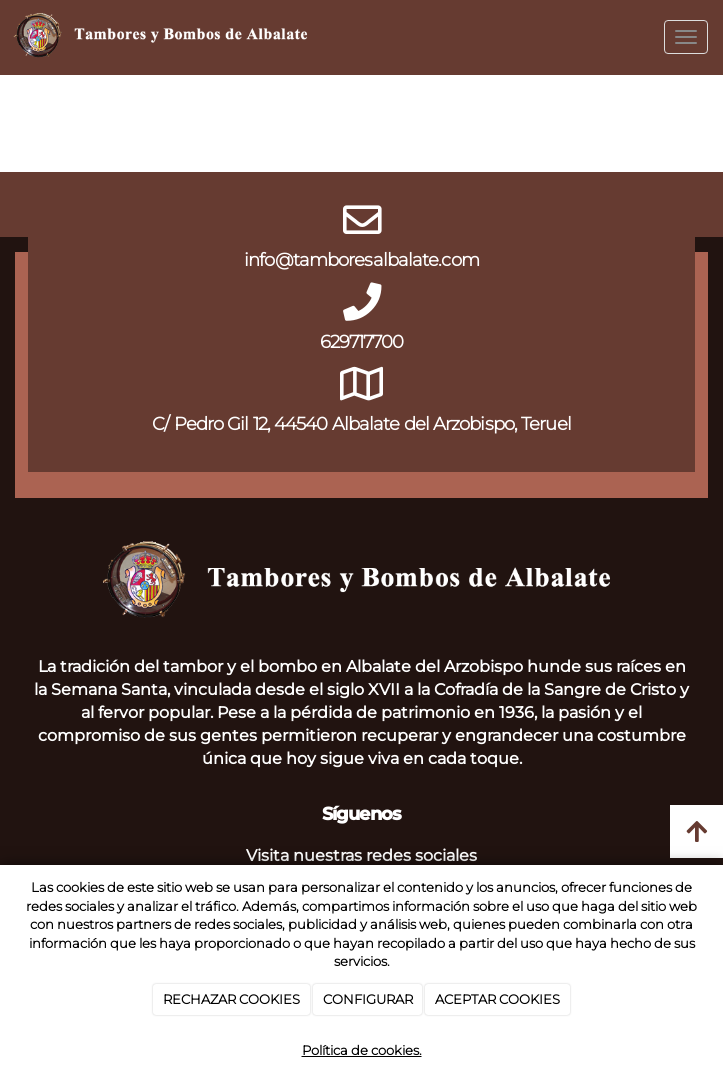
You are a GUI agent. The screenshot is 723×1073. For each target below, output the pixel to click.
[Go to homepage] (163, 37)
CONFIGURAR (368, 999)
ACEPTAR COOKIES (497, 999)
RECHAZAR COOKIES (231, 999)
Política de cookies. (362, 1050)
